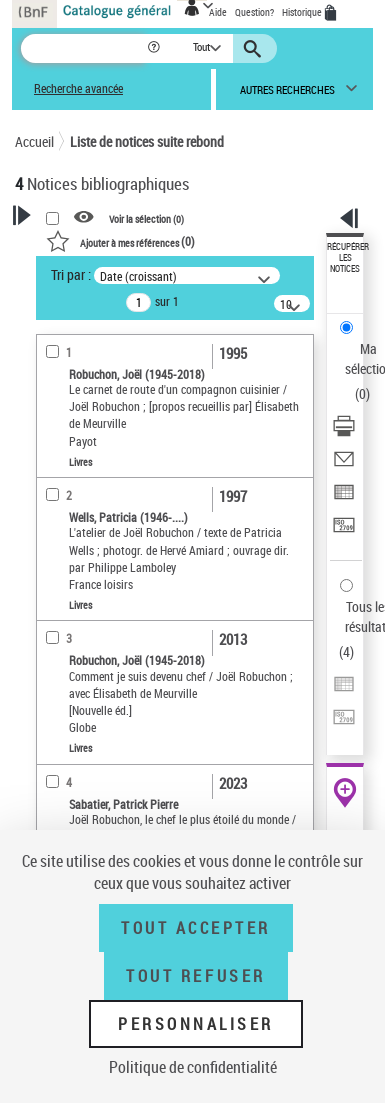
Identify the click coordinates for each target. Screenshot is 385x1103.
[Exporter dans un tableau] (344, 498)
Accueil (34, 141)
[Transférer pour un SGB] (344, 531)
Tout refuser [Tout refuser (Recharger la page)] (195, 976)
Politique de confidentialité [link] (193, 1067)
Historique (303, 12)
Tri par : (71, 274)
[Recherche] (83, 48)
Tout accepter (196, 928)
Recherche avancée (78, 88)
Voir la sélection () (146, 218)
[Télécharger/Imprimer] (344, 432)
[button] (155, 48)
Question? (254, 12)
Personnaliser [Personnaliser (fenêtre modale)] (196, 1024)
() (120, 241)
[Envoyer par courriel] (344, 465)
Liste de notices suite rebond (147, 141)
